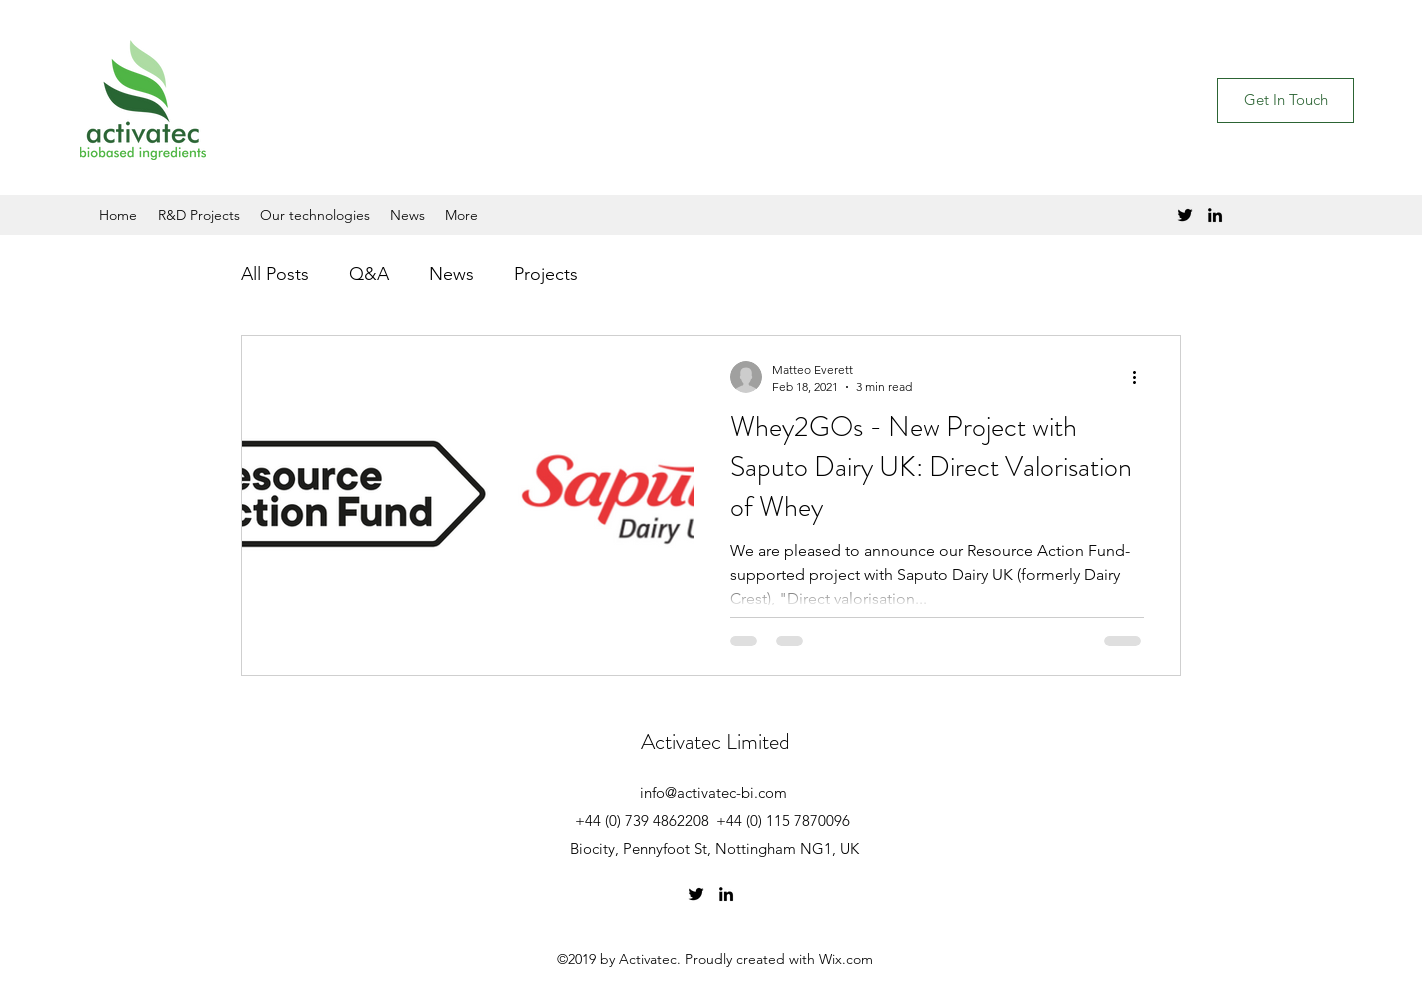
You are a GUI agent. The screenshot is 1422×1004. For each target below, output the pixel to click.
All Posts (275, 274)
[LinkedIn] (1215, 215)
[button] (1285, 100)
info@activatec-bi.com (713, 792)
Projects (546, 274)
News (451, 274)
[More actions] (1141, 377)
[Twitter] (1185, 215)
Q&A (369, 274)
